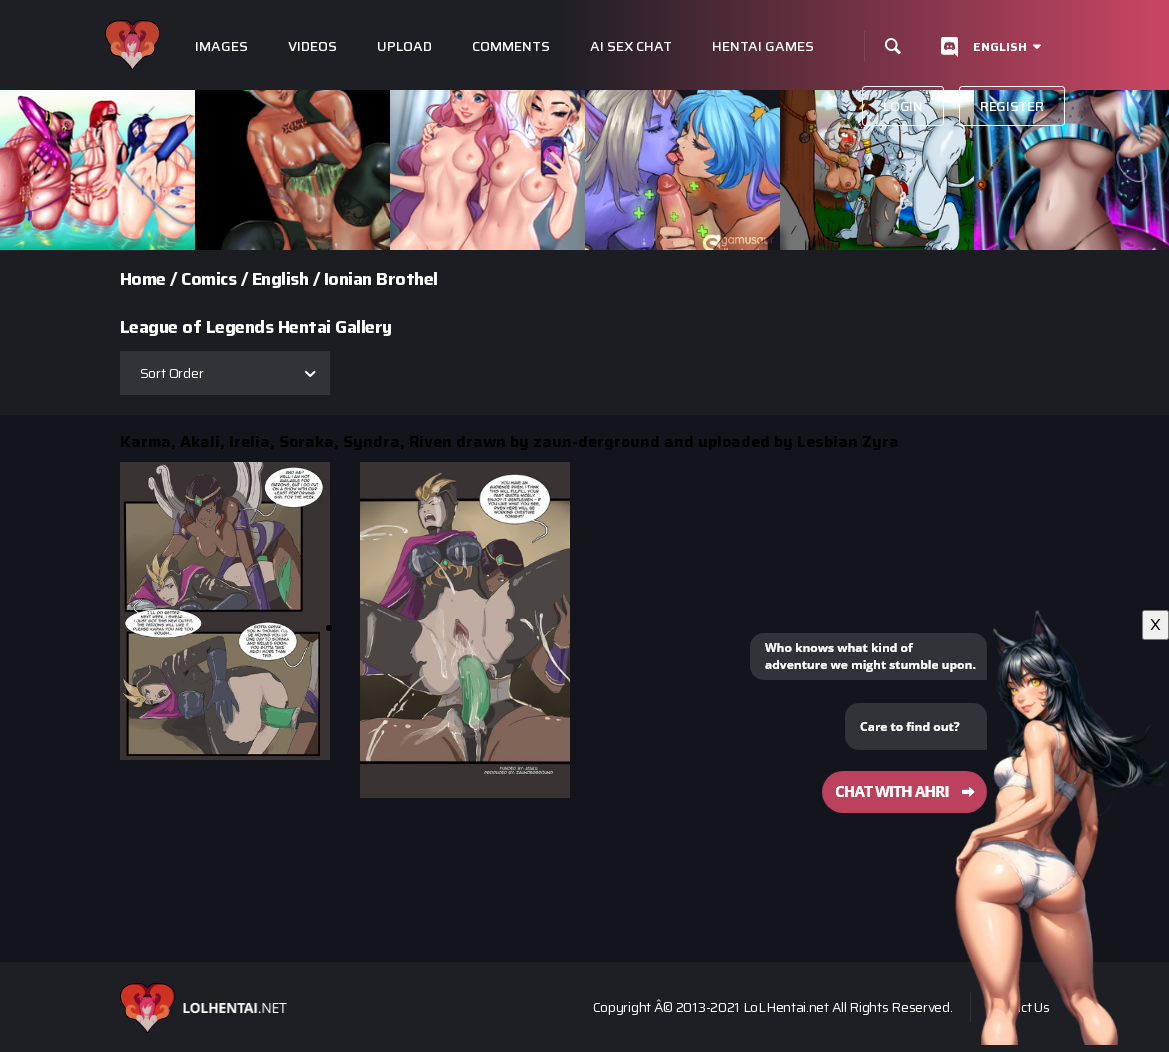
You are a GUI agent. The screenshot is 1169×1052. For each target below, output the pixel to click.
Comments (511, 46)
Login (903, 106)
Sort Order (172, 373)
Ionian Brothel (381, 279)
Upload (404, 46)
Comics (208, 279)
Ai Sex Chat (631, 46)
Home (143, 279)
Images (221, 46)
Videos (312, 46)
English (1000, 46)
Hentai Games (763, 46)
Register (1012, 106)
